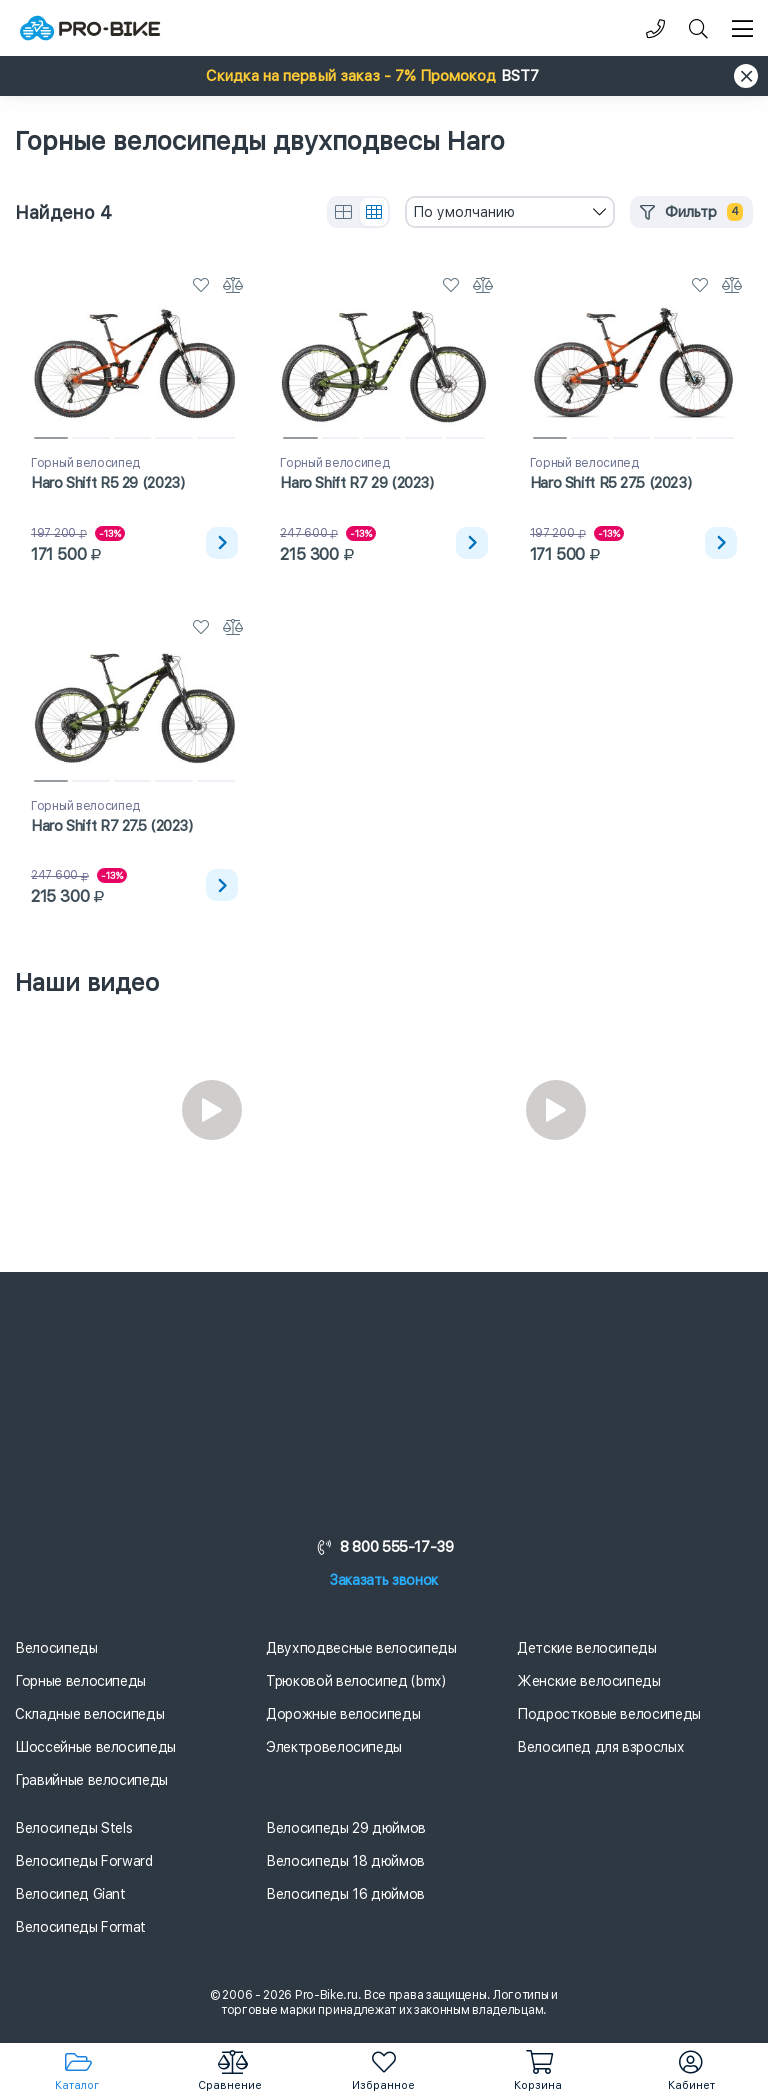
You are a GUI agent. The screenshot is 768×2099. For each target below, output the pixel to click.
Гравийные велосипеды (91, 1780)
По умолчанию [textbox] (464, 212)
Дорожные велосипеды (343, 1714)
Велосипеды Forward (84, 1861)
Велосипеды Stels (73, 1828)
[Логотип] (90, 28)
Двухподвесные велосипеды (361, 1648)
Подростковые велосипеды (609, 1714)
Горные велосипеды (80, 1681)
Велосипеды (56, 1648)
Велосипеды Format (80, 1927)
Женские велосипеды (589, 1681)
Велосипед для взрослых (600, 1747)
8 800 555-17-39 (383, 1547)
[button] (384, 76)
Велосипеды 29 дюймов (346, 1828)
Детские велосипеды (587, 1648)
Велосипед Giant (70, 1894)
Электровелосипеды (334, 1747)
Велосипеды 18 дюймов (345, 1861)
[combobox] (510, 212)
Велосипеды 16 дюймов (345, 1894)
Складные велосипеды (89, 1714)
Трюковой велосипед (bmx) (356, 1681)
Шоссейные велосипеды (95, 1747)
